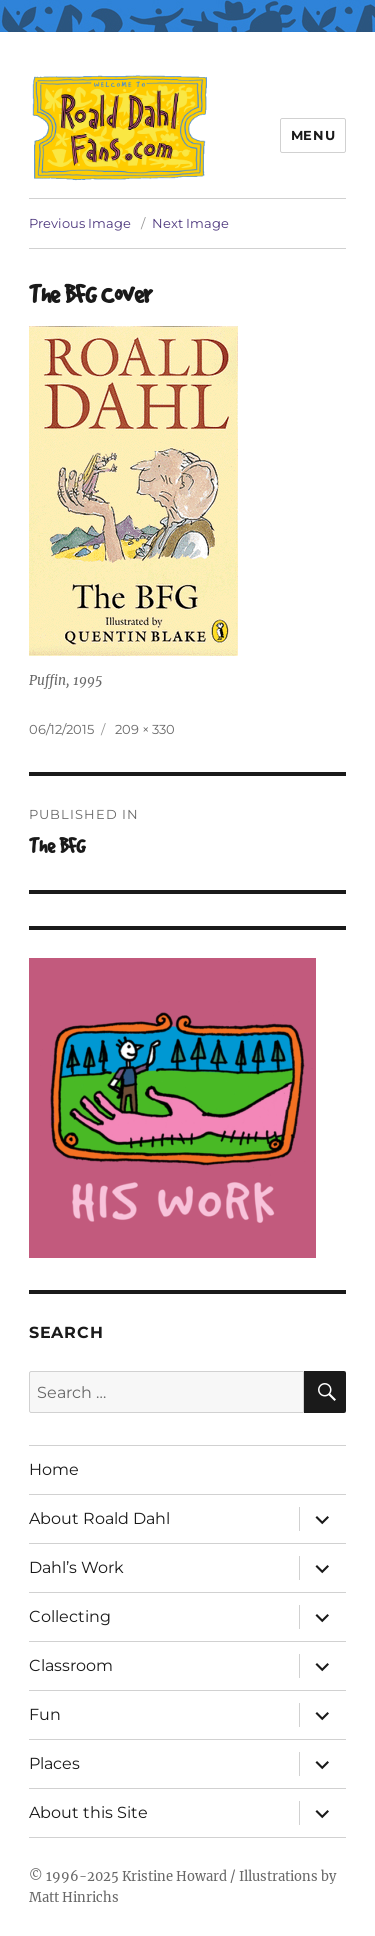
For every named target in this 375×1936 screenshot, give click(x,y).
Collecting (70, 1616)
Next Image (190, 223)
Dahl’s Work (76, 1567)
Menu (313, 135)
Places (54, 1763)
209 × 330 (145, 729)
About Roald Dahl (99, 1518)
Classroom (71, 1665)
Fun (45, 1714)
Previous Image (80, 223)
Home (54, 1469)
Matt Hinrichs (74, 1897)
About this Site (88, 1812)
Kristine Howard (174, 1876)
